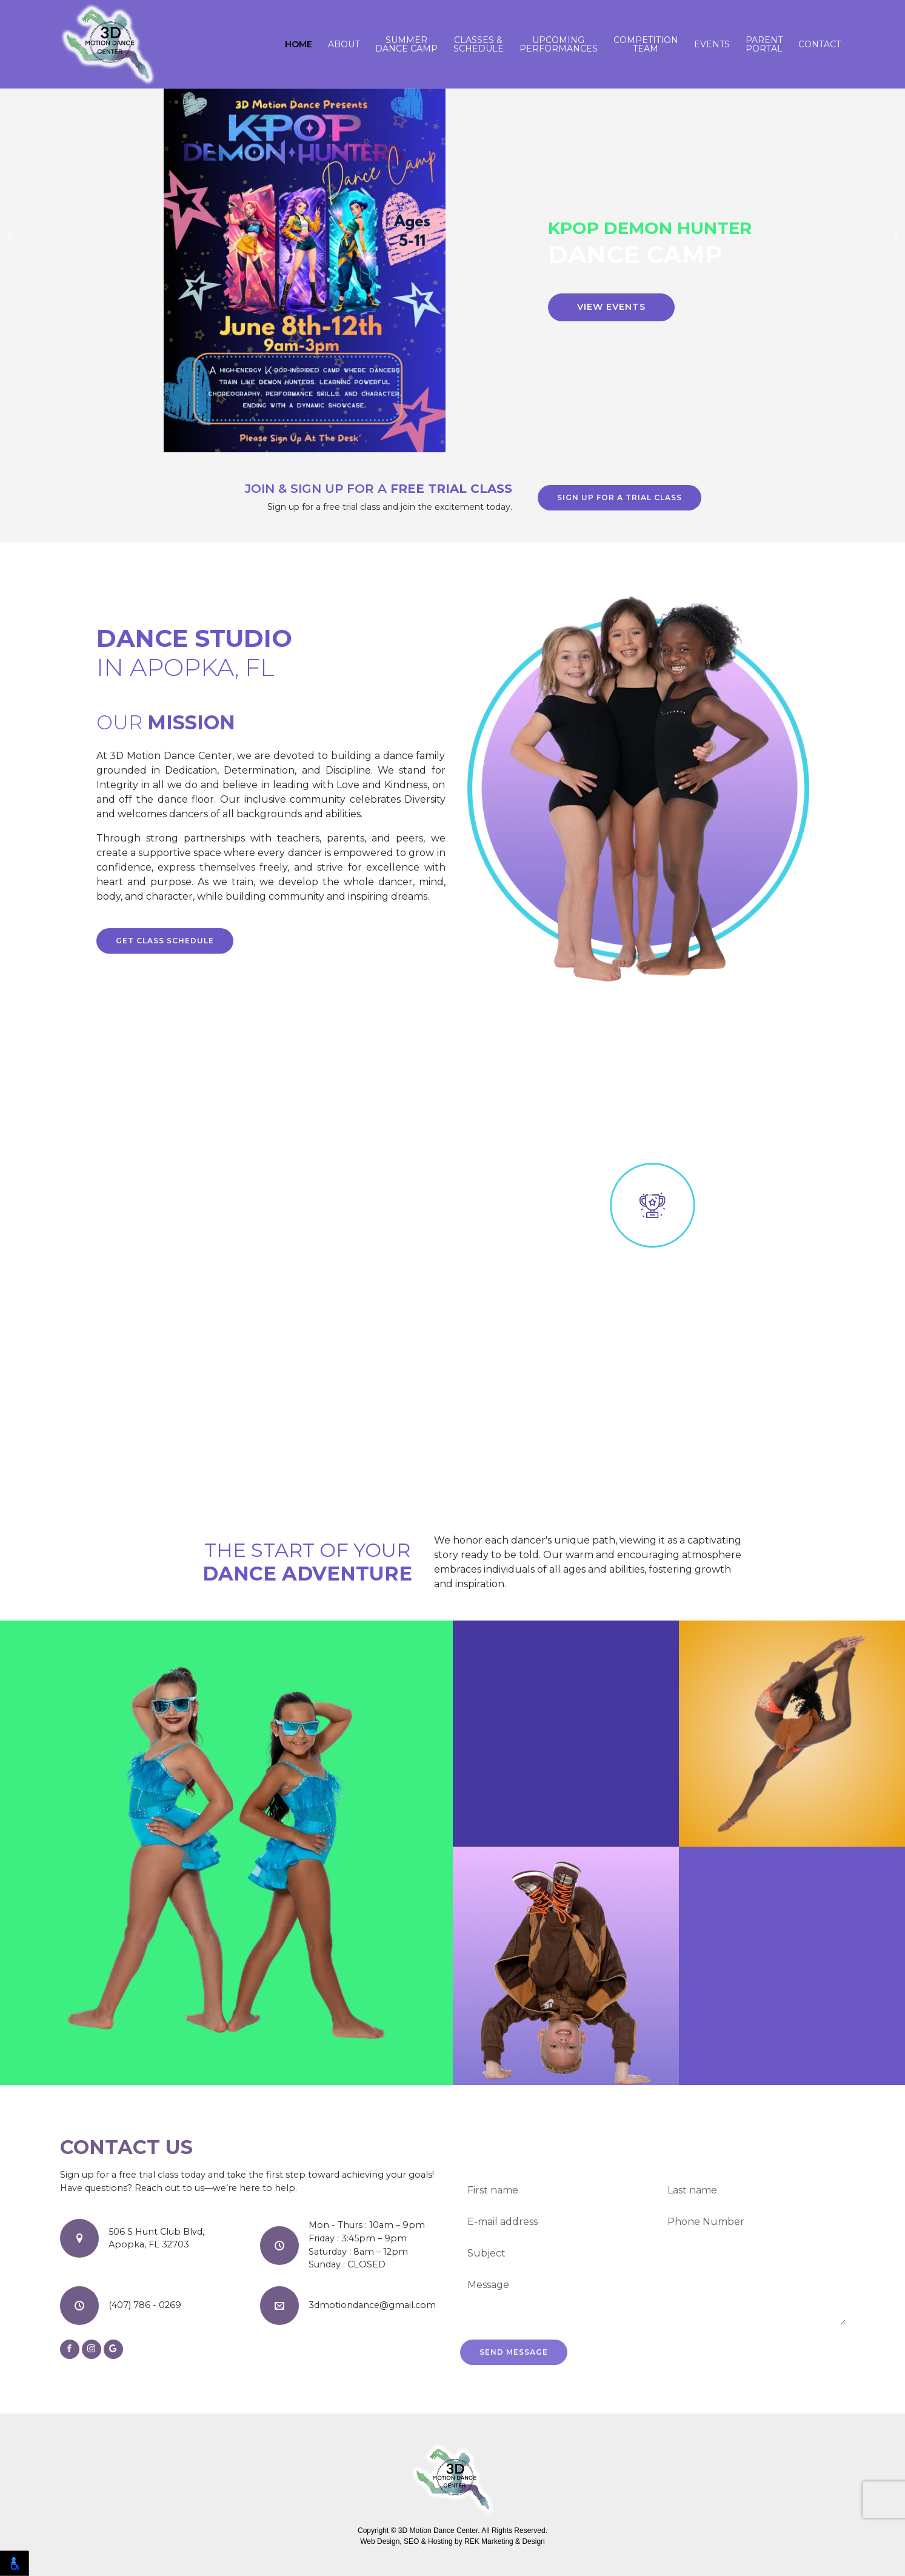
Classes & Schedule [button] (478, 44)
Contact (819, 44)
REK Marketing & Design (504, 2541)
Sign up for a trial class (619, 497)
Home (298, 44)
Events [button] (712, 44)
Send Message (513, 2352)
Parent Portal (764, 44)
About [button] (343, 44)
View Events (611, 306)
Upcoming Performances (558, 44)
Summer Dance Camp (406, 44)
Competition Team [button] (645, 44)
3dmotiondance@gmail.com (372, 2305)
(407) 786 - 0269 (145, 2305)
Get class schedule (165, 940)
